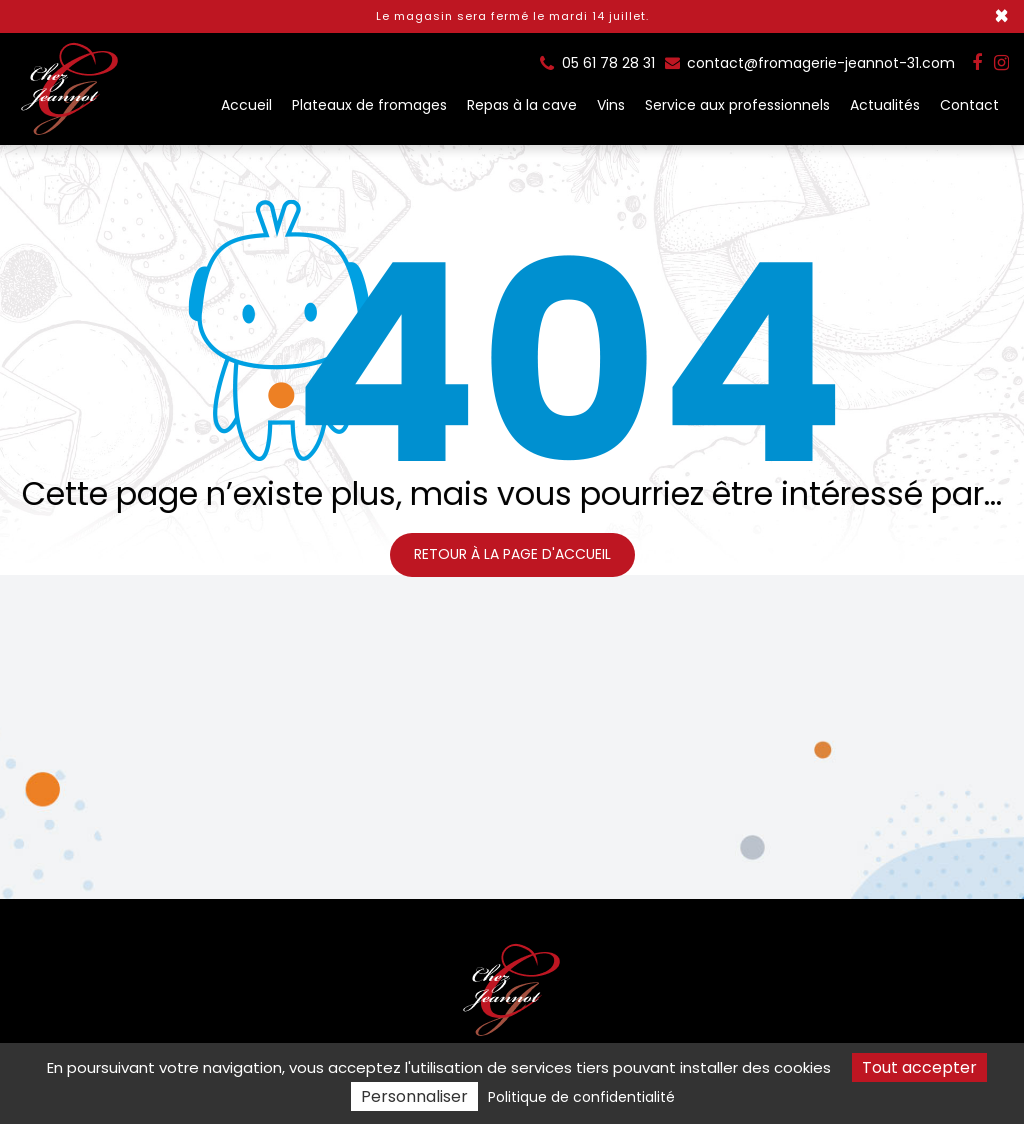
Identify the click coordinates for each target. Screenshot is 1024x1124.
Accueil (246, 105)
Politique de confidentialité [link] (581, 1097)
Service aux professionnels (737, 105)
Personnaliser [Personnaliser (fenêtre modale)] (414, 1096)
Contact (969, 105)
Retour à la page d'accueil (512, 554)
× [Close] (1001, 16)
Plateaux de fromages (369, 105)
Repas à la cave (522, 105)
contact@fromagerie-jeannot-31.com (810, 63)
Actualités (885, 105)
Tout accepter (919, 1067)
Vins (611, 105)
